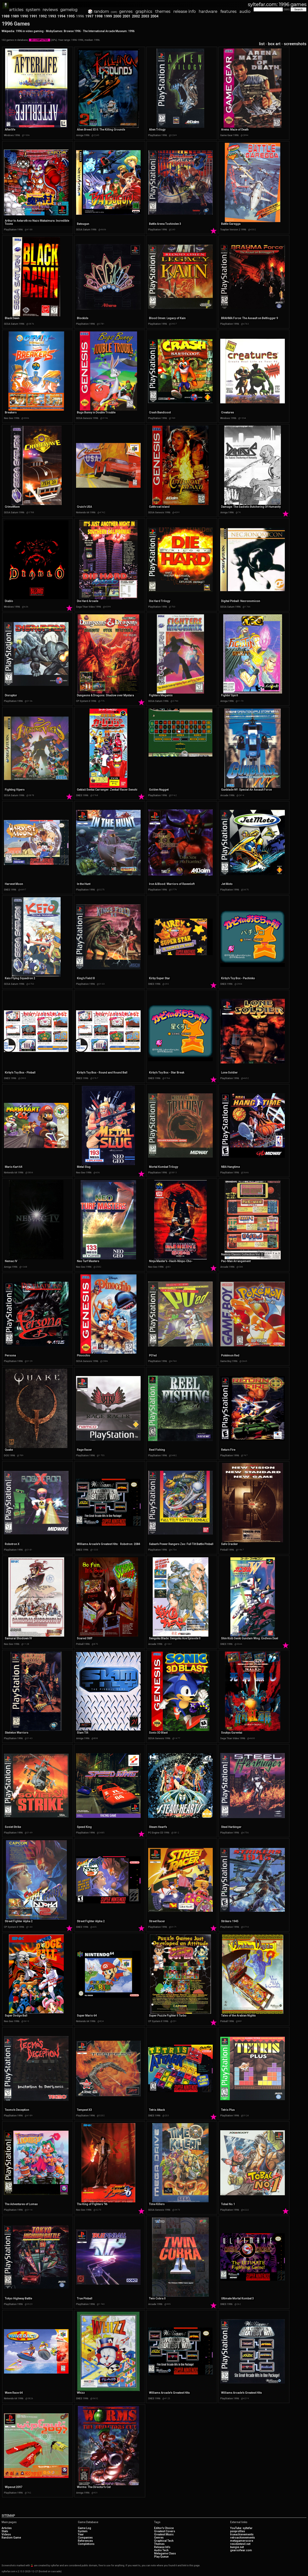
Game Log (84, 2528)
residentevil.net (240, 2543)
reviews (50, 9)
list (262, 43)
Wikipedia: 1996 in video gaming (23, 31)
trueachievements (242, 2534)
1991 (33, 16)
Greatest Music (164, 2534)
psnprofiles (237, 2531)
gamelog (68, 9)
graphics (143, 11)
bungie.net (237, 2547)
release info (184, 11)
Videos (6, 2534)
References (85, 2540)
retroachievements (242, 2537)
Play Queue (161, 2556)
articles (16, 9)
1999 (108, 16)
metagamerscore (241, 2540)
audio (244, 11)
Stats (5, 2531)
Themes (159, 2543)
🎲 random (98, 11)
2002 (136, 16)
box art (274, 43)
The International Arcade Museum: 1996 (108, 31)
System (83, 2531)
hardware (208, 11)
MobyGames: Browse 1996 (63, 31)
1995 (71, 16)
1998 (99, 16)
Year (81, 2534)
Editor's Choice (164, 2528)
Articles (7, 2528)
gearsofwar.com (241, 2550)
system (33, 9)
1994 (61, 16)
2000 (117, 16)
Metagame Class (165, 2553)
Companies (85, 2537)
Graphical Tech (164, 2540)
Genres (159, 2537)
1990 (24, 16)
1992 (43, 16)
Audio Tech (161, 2550)
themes (162, 11)
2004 (154, 16)
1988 (6, 16)
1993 (52, 16)
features (228, 11)
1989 (15, 16)
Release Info (162, 2547)
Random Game (11, 2537)
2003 (145, 16)
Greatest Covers (164, 2531)
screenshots (295, 43)
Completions (86, 2543)
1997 (89, 16)
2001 (127, 16)
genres (126, 11)
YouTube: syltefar (241, 2528)
